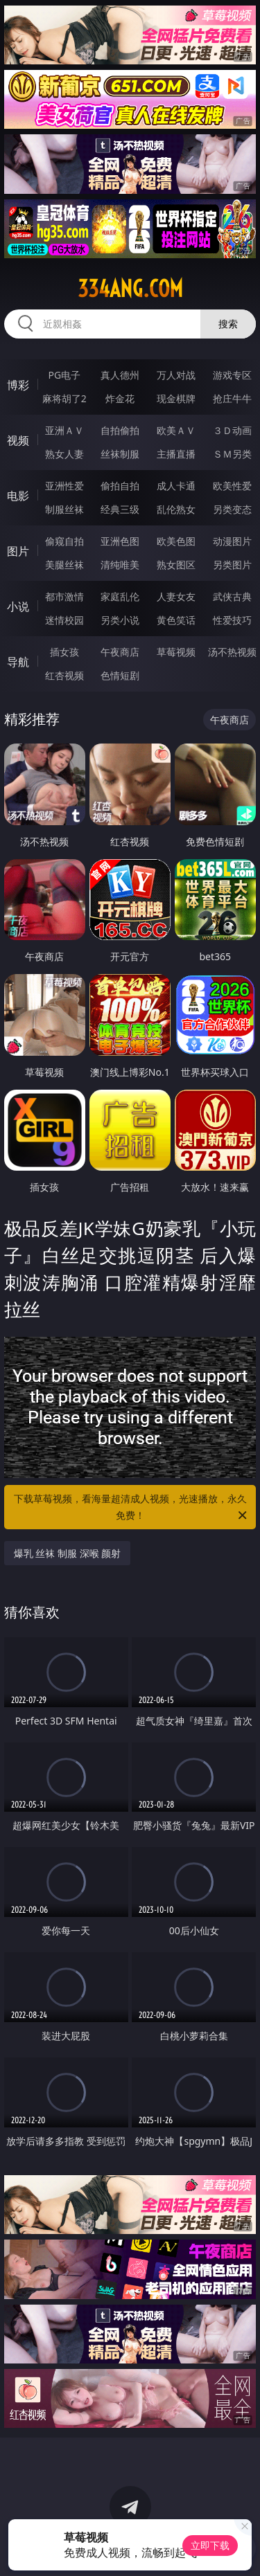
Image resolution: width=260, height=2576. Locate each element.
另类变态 (232, 509)
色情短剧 (120, 675)
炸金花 (120, 398)
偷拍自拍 (120, 485)
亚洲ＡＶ (64, 430)
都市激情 (64, 596)
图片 (18, 551)
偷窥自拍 (64, 541)
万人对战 (176, 374)
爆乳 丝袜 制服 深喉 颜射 (67, 1553)
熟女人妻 (64, 453)
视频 (18, 440)
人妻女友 (176, 596)
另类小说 (120, 620)
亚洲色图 (120, 541)
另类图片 (232, 564)
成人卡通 (176, 485)
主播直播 (176, 453)
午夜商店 (120, 651)
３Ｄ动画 (232, 430)
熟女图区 (176, 564)
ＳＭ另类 (232, 453)
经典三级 (120, 509)
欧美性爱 (232, 485)
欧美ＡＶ (176, 430)
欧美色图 (176, 541)
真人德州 (120, 374)
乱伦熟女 (176, 509)
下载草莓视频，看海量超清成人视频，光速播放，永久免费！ (132, 1508)
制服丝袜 (64, 509)
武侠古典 (232, 596)
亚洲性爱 (64, 485)
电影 (18, 495)
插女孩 (64, 651)
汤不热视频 (232, 651)
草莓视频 (176, 651)
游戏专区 (232, 374)
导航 (18, 661)
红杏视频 (64, 675)
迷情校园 (64, 620)
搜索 (228, 323)
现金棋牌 (176, 398)
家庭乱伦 (120, 596)
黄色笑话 (176, 620)
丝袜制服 (120, 453)
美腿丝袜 (64, 564)
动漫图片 (232, 541)
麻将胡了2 (64, 398)
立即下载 (210, 2545)
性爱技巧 (232, 620)
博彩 (18, 385)
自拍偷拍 (120, 430)
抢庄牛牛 (232, 398)
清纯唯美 (120, 564)
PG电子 (64, 374)
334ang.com (130, 289)
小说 (18, 606)
